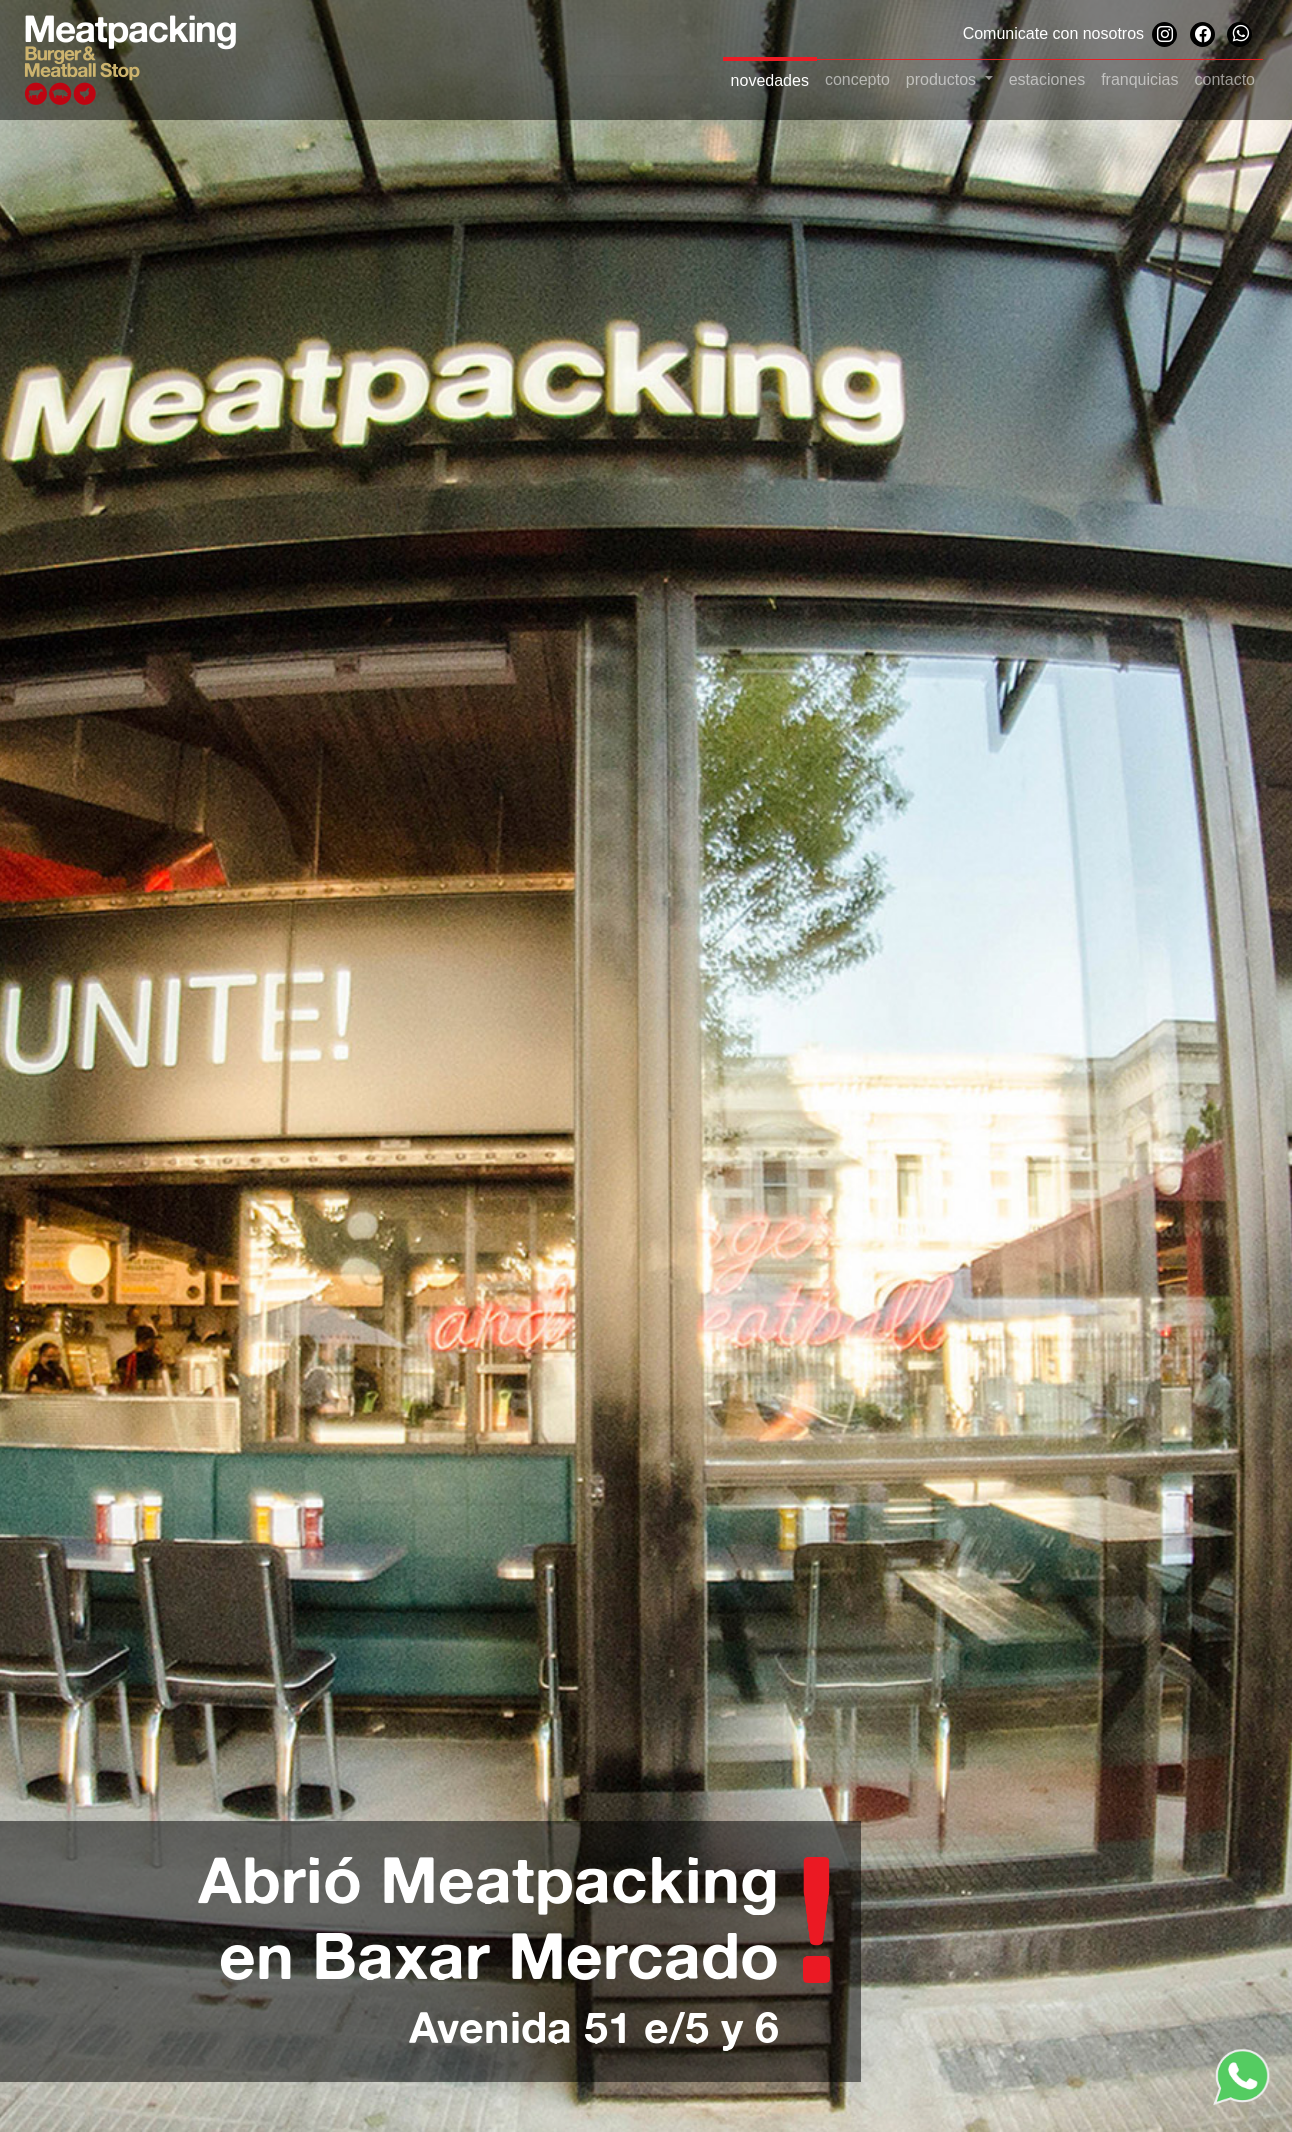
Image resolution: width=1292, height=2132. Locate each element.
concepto (857, 79)
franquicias (1139, 79)
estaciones (1047, 79)
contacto (1225, 79)
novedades (770, 80)
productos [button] (943, 79)
